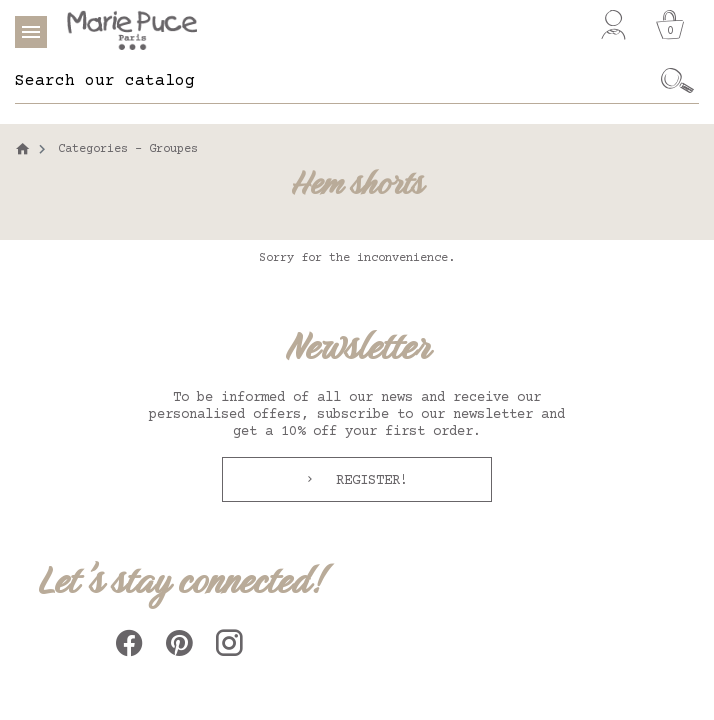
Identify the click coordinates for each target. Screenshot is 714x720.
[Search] (335, 81)
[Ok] (677, 81)
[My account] (613, 25)
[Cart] (670, 25)
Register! (368, 481)
